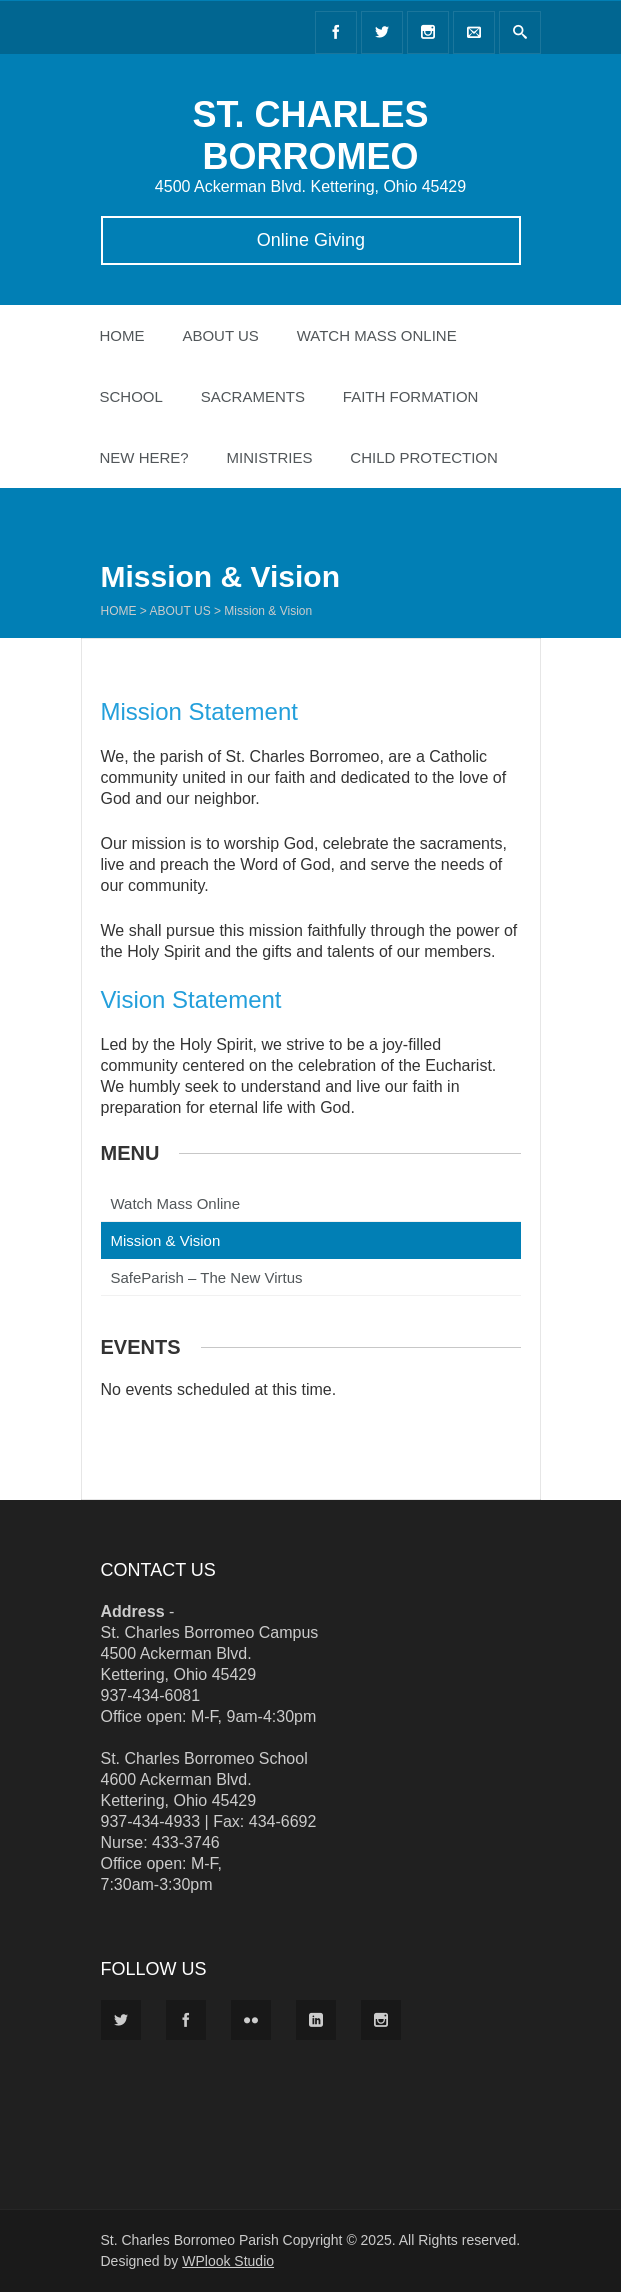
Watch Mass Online (377, 335)
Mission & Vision (166, 1240)
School (131, 396)
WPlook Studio (228, 2261)
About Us (220, 335)
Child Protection (424, 457)
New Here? (144, 457)
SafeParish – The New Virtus (207, 1277)
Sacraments (253, 396)
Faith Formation (411, 396)
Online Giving (310, 240)
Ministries (270, 457)
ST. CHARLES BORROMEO (310, 135)
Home (122, 335)
